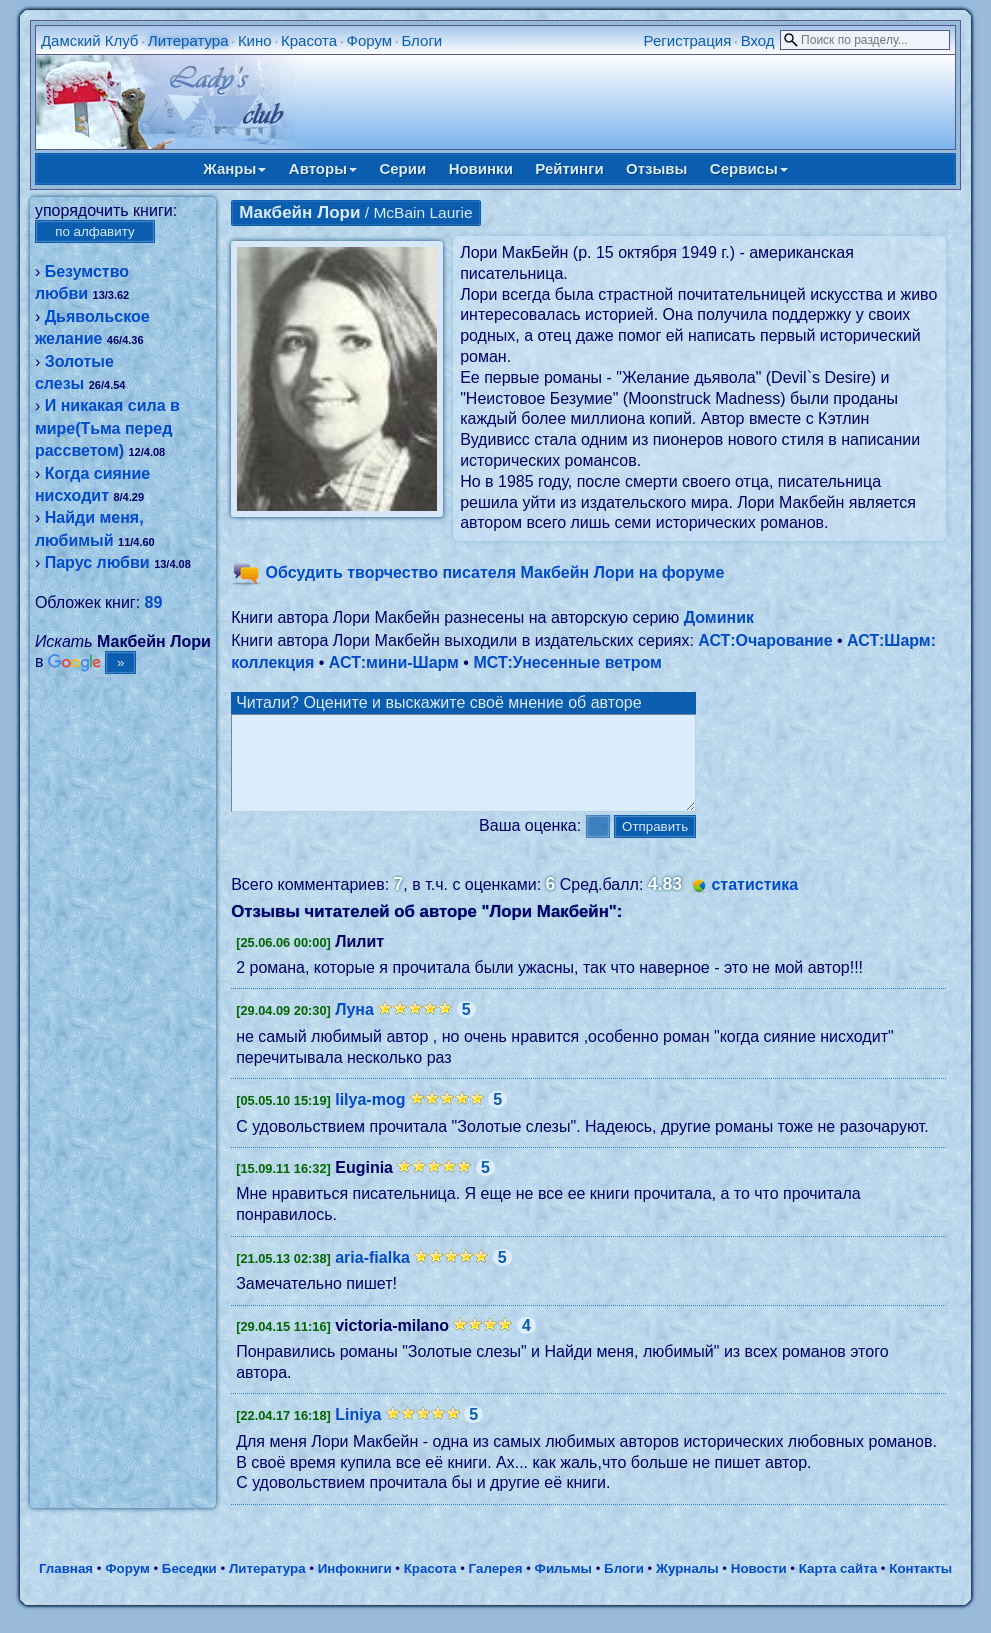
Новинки (481, 168)
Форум (370, 40)
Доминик (719, 617)
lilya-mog (370, 1117)
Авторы (323, 168)
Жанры (234, 168)
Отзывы (656, 168)
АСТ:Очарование (765, 640)
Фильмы (563, 1586)
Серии (402, 168)
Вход (758, 40)
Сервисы (749, 168)
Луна (354, 1027)
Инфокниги (355, 1586)
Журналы (687, 1586)
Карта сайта (838, 1586)
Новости (759, 1586)
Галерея (496, 1586)
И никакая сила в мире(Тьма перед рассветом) (107, 428)
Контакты (920, 1586)
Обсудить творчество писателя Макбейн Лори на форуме (495, 572)
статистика (754, 902)
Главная (66, 1586)
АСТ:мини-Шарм (394, 662)
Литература (188, 40)
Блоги (421, 40)
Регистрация (688, 40)
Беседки (189, 1586)
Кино (255, 40)
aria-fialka (372, 1275)
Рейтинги (569, 168)
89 (154, 602)
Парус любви (97, 562)
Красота (309, 40)
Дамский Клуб (90, 40)
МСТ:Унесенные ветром (567, 662)
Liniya (358, 1432)
